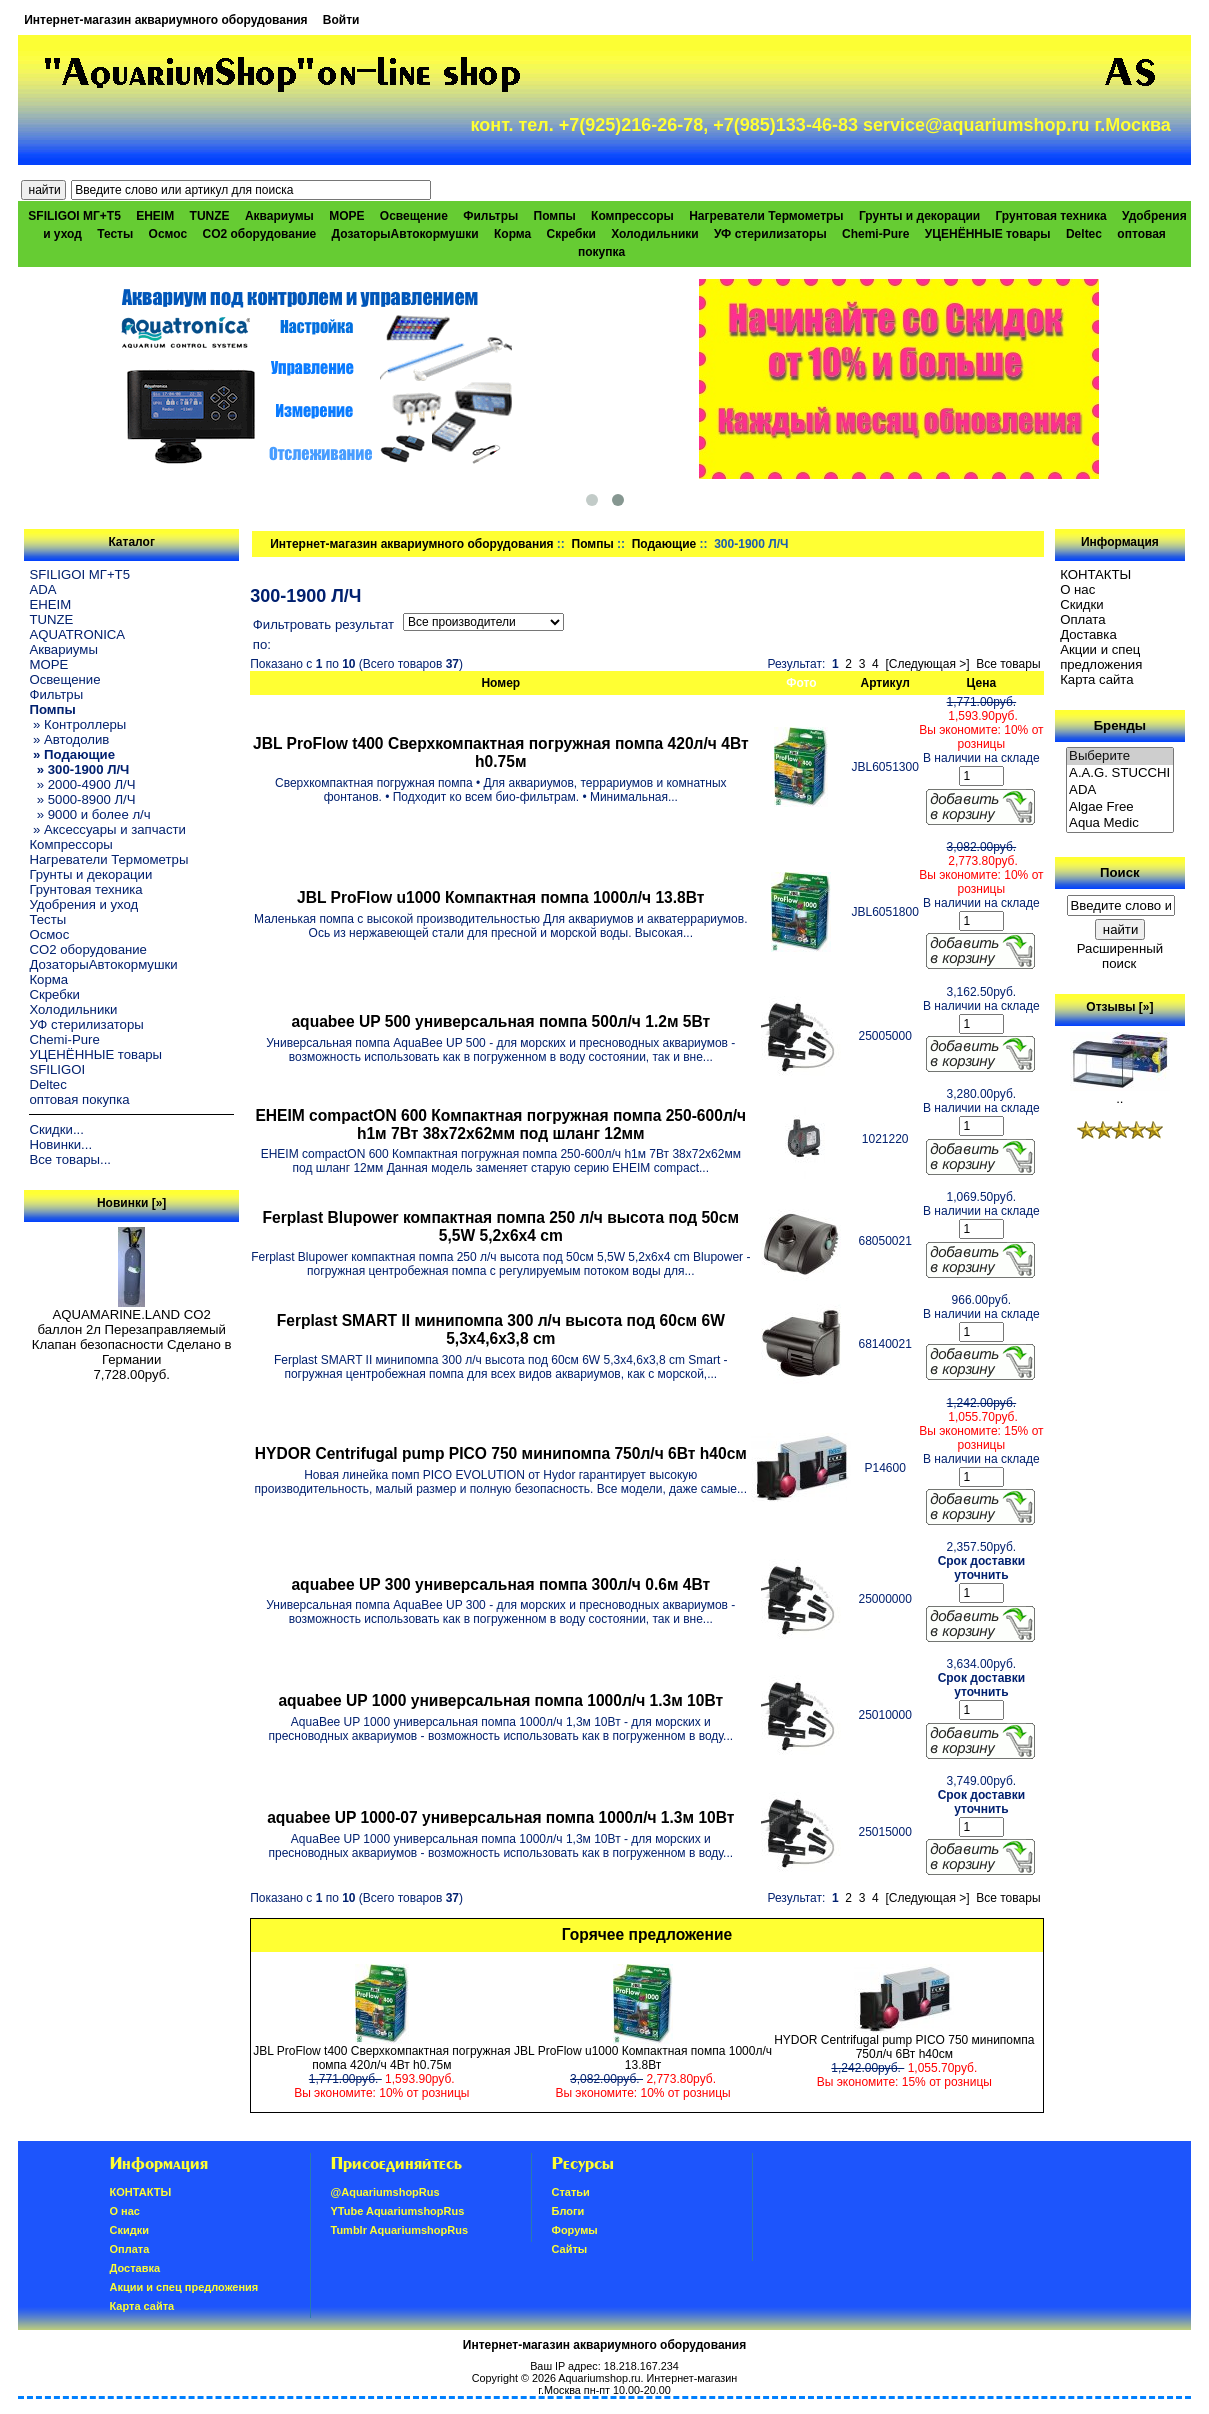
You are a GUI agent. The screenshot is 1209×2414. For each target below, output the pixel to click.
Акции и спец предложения (1101, 657)
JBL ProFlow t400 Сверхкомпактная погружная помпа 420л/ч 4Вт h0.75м (501, 752)
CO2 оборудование (259, 234)
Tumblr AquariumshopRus (400, 2230)
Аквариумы (279, 216)
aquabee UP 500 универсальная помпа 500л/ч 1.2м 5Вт (500, 1021)
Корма (512, 234)
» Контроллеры (77, 724)
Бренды (1120, 725)
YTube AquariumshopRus (398, 2211)
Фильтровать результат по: (323, 634)
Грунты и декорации (919, 216)
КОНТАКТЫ (1095, 574)
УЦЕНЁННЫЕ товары (988, 234)
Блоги (568, 2211)
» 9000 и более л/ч (89, 814)
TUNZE (210, 216)
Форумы (575, 2230)
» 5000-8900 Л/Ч (82, 799)
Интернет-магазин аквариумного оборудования (165, 20)
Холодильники (655, 234)
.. (1120, 1092)
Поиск (1120, 872)
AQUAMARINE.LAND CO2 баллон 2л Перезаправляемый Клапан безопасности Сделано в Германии (132, 1331)
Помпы (593, 544)
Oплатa (1083, 619)
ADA (42, 589)
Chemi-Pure (875, 234)
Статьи (571, 2192)
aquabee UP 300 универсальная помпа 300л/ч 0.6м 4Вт (500, 1584)
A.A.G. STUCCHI (1120, 773)
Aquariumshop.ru (599, 2378)
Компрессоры (632, 216)
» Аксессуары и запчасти (107, 829)
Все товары (1008, 664)
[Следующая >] (927, 664)
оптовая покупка (79, 1099)
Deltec (1084, 234)
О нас (1077, 589)
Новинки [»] (131, 1203)
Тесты (115, 234)
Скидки (1082, 604)
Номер (500, 683)
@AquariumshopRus (385, 2192)
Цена (982, 683)
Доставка (1088, 634)
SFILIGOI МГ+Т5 (74, 216)
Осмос (168, 234)
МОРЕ (346, 216)
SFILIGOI (57, 1069)
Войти (341, 20)
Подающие (664, 544)
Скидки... (56, 1129)
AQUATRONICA (77, 634)
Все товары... (70, 1159)
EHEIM (155, 216)
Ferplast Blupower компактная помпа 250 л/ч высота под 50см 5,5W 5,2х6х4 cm (501, 1226)
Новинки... (60, 1144)
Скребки (571, 234)
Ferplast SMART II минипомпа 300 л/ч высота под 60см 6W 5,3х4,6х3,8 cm (501, 1329)
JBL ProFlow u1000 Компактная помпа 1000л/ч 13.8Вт (500, 897)
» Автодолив (69, 739)
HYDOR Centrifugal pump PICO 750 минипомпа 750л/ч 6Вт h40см (501, 1453)
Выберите (1120, 756)
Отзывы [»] (1119, 1007)
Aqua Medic (1120, 823)
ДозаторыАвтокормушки (405, 234)
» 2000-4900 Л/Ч (82, 784)
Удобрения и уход (83, 904)
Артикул (885, 683)
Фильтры (490, 216)
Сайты (570, 2249)
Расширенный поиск (1120, 956)
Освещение (414, 216)
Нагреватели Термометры (766, 216)
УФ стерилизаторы (770, 234)
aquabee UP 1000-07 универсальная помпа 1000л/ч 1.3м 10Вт (500, 1817)
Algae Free (1120, 807)
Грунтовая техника (1051, 216)
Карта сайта (1096, 679)
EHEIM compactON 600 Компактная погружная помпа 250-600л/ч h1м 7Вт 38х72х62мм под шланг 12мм (500, 1124)
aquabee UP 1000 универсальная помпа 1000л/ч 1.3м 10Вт (500, 1700)
